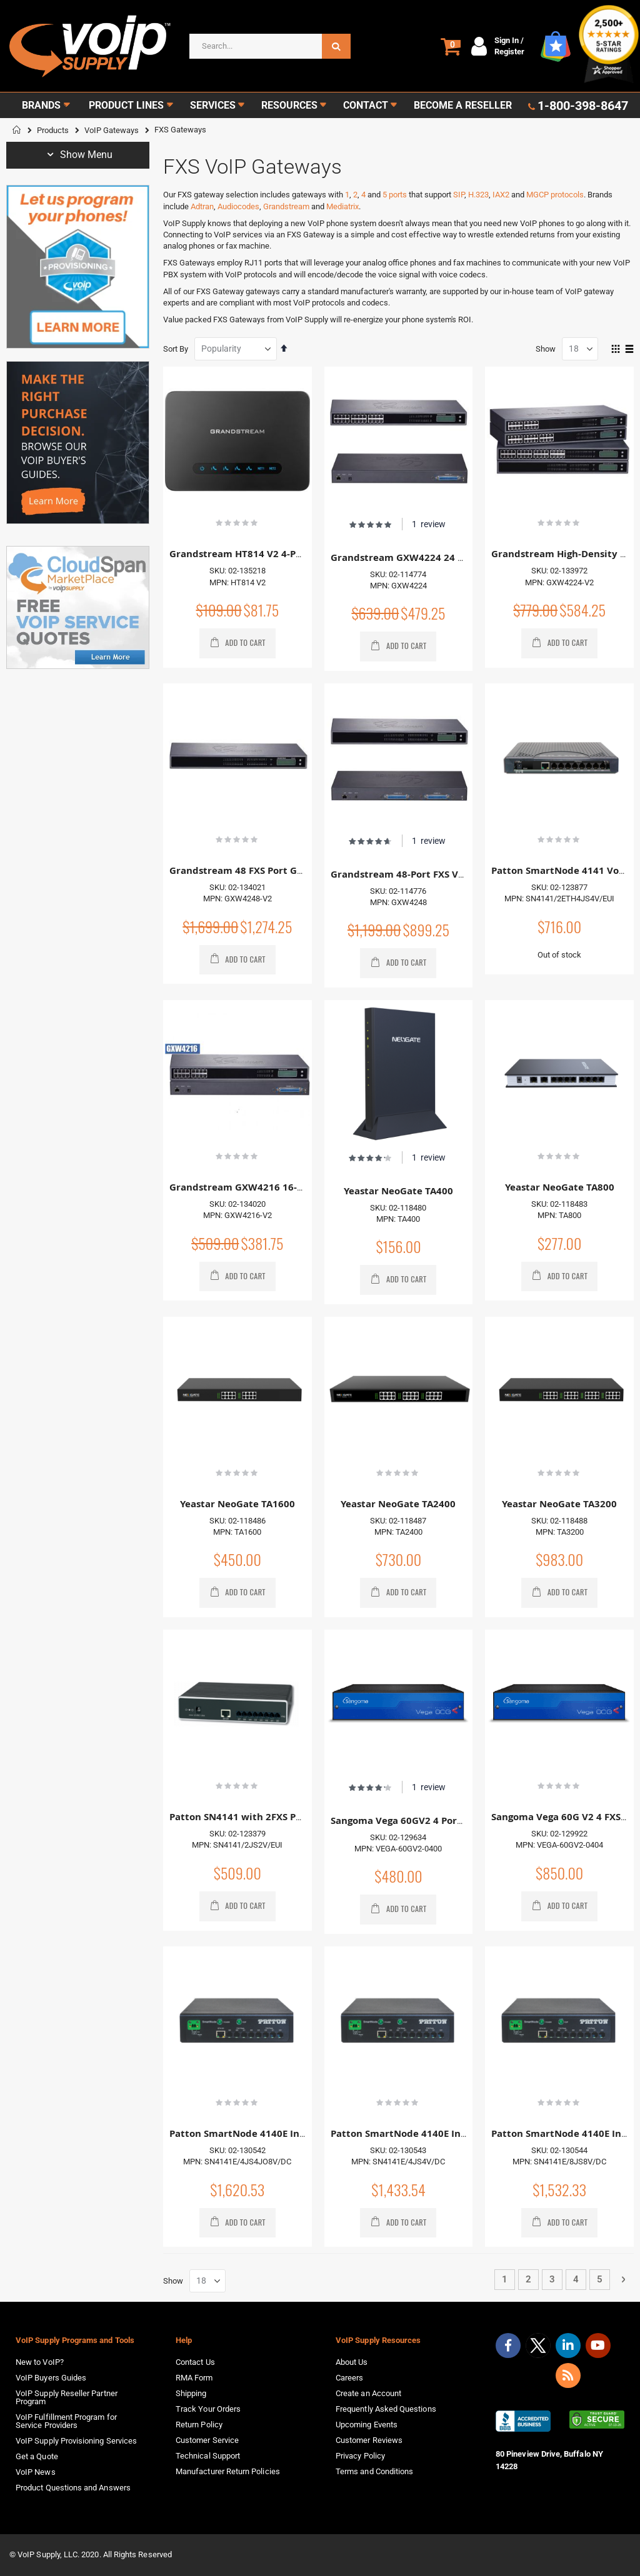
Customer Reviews (369, 2440)
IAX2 (500, 194)
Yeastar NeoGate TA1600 (237, 1503)
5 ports (394, 194)
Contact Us (195, 2362)
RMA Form (194, 2377)
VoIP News (36, 2472)
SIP (458, 194)
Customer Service (207, 2440)
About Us (352, 2362)
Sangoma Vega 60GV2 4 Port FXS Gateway (427, 1820)
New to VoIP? (40, 2362)
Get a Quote (37, 2456)
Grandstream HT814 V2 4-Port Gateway (261, 553)
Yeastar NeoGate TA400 (398, 1190)
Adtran (202, 206)
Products (53, 130)
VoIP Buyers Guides (51, 2377)
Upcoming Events (367, 2424)
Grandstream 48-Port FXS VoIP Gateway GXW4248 (447, 874)
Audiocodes (238, 206)
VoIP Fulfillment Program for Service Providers (66, 2421)
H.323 (478, 194)
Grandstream (286, 206)
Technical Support (208, 2455)
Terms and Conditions (374, 2471)
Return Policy (199, 2424)
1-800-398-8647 (583, 105)
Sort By (175, 349)
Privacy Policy (360, 2455)
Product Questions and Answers (73, 2487)
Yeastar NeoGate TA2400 (398, 1503)
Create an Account (368, 2393)
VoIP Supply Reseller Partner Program (67, 2397)
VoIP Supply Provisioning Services (76, 2440)
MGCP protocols (555, 194)
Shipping (191, 2393)
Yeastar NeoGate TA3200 (559, 1503)
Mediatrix (342, 206)
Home (16, 130)
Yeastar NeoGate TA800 (559, 1187)
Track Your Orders (208, 2409)
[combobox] (270, 46)
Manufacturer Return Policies (228, 2471)
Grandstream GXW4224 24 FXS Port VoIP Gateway (447, 557)
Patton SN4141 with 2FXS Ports (241, 1816)
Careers (349, 2377)
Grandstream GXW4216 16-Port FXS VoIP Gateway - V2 (296, 1187)
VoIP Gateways (111, 130)
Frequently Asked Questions (386, 2409)
